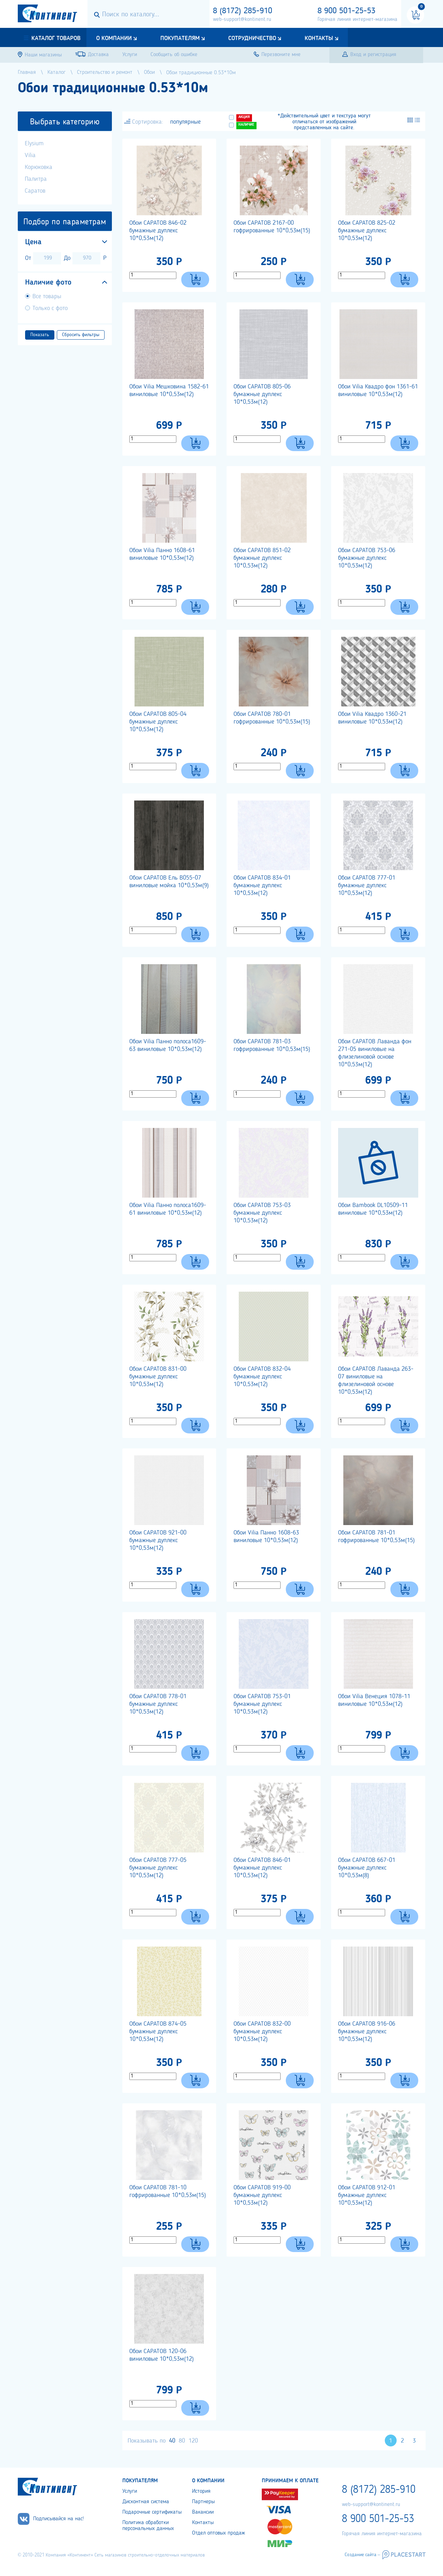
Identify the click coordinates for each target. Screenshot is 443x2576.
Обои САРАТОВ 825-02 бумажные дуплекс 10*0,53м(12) (366, 230)
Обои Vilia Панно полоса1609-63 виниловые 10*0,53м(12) (167, 1045)
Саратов (35, 191)
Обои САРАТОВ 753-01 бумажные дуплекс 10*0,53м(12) (262, 1704)
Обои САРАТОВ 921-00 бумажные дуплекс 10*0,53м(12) (157, 1540)
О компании (114, 38)
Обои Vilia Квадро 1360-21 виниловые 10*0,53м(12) (372, 718)
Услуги (129, 2491)
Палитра (36, 179)
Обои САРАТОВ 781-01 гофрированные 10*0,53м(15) (376, 1537)
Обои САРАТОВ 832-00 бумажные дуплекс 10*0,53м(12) (262, 2031)
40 (172, 2441)
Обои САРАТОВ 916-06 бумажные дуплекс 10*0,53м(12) (366, 2031)
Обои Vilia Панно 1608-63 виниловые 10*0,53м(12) (266, 1537)
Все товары (46, 296)
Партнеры (203, 2502)
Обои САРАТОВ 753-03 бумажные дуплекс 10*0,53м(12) (262, 1213)
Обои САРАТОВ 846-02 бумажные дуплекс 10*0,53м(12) (157, 230)
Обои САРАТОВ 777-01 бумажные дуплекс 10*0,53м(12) (366, 885)
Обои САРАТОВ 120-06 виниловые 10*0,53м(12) (161, 2355)
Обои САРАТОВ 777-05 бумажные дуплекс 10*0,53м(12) (157, 1868)
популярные (185, 122)
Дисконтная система (145, 2502)
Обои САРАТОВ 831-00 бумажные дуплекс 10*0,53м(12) (157, 1376)
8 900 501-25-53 (346, 11)
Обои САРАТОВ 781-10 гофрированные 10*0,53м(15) (167, 2191)
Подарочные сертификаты (152, 2512)
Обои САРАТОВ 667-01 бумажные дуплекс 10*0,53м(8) (366, 1868)
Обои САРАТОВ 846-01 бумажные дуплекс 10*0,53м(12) (262, 1868)
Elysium (34, 143)
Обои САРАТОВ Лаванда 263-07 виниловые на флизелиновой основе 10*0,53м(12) (375, 1380)
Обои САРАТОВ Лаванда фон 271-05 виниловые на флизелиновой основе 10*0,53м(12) (374, 1053)
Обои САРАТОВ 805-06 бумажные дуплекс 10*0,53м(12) (262, 394)
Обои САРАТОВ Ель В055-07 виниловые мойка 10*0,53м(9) (169, 882)
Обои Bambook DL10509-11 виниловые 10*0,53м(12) (373, 1209)
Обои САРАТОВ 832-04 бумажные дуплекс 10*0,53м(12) (262, 1376)
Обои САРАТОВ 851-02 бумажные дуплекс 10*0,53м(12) (262, 558)
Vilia (30, 155)
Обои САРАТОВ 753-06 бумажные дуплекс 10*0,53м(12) (366, 558)
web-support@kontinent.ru (242, 19)
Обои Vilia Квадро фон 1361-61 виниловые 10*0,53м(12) (378, 390)
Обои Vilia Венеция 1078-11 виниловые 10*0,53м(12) (374, 1700)
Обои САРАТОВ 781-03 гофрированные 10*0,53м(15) (272, 1045)
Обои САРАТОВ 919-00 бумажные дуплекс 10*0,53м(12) (262, 2195)
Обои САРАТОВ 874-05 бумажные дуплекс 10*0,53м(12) (157, 2031)
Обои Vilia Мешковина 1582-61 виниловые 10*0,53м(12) (169, 390)
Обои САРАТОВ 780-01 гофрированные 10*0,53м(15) (272, 718)
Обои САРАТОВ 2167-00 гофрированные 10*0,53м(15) (272, 227)
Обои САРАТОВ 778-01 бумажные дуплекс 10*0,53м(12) (157, 1704)
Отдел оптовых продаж (218, 2533)
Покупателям (180, 38)
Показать (39, 334)
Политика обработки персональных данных (148, 2525)
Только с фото (50, 308)
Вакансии (203, 2512)
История (201, 2491)
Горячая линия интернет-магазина (357, 19)
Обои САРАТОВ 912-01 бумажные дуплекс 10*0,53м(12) (366, 2195)
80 (182, 2441)
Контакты (319, 38)
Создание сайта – (362, 2554)
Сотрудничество (252, 38)
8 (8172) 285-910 (242, 11)
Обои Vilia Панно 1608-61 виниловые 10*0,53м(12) (162, 554)
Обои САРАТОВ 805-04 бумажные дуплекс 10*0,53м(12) (157, 722)
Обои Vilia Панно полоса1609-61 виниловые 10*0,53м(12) (167, 1209)
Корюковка (38, 167)
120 (193, 2441)
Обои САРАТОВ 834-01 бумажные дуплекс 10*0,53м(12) (262, 885)
